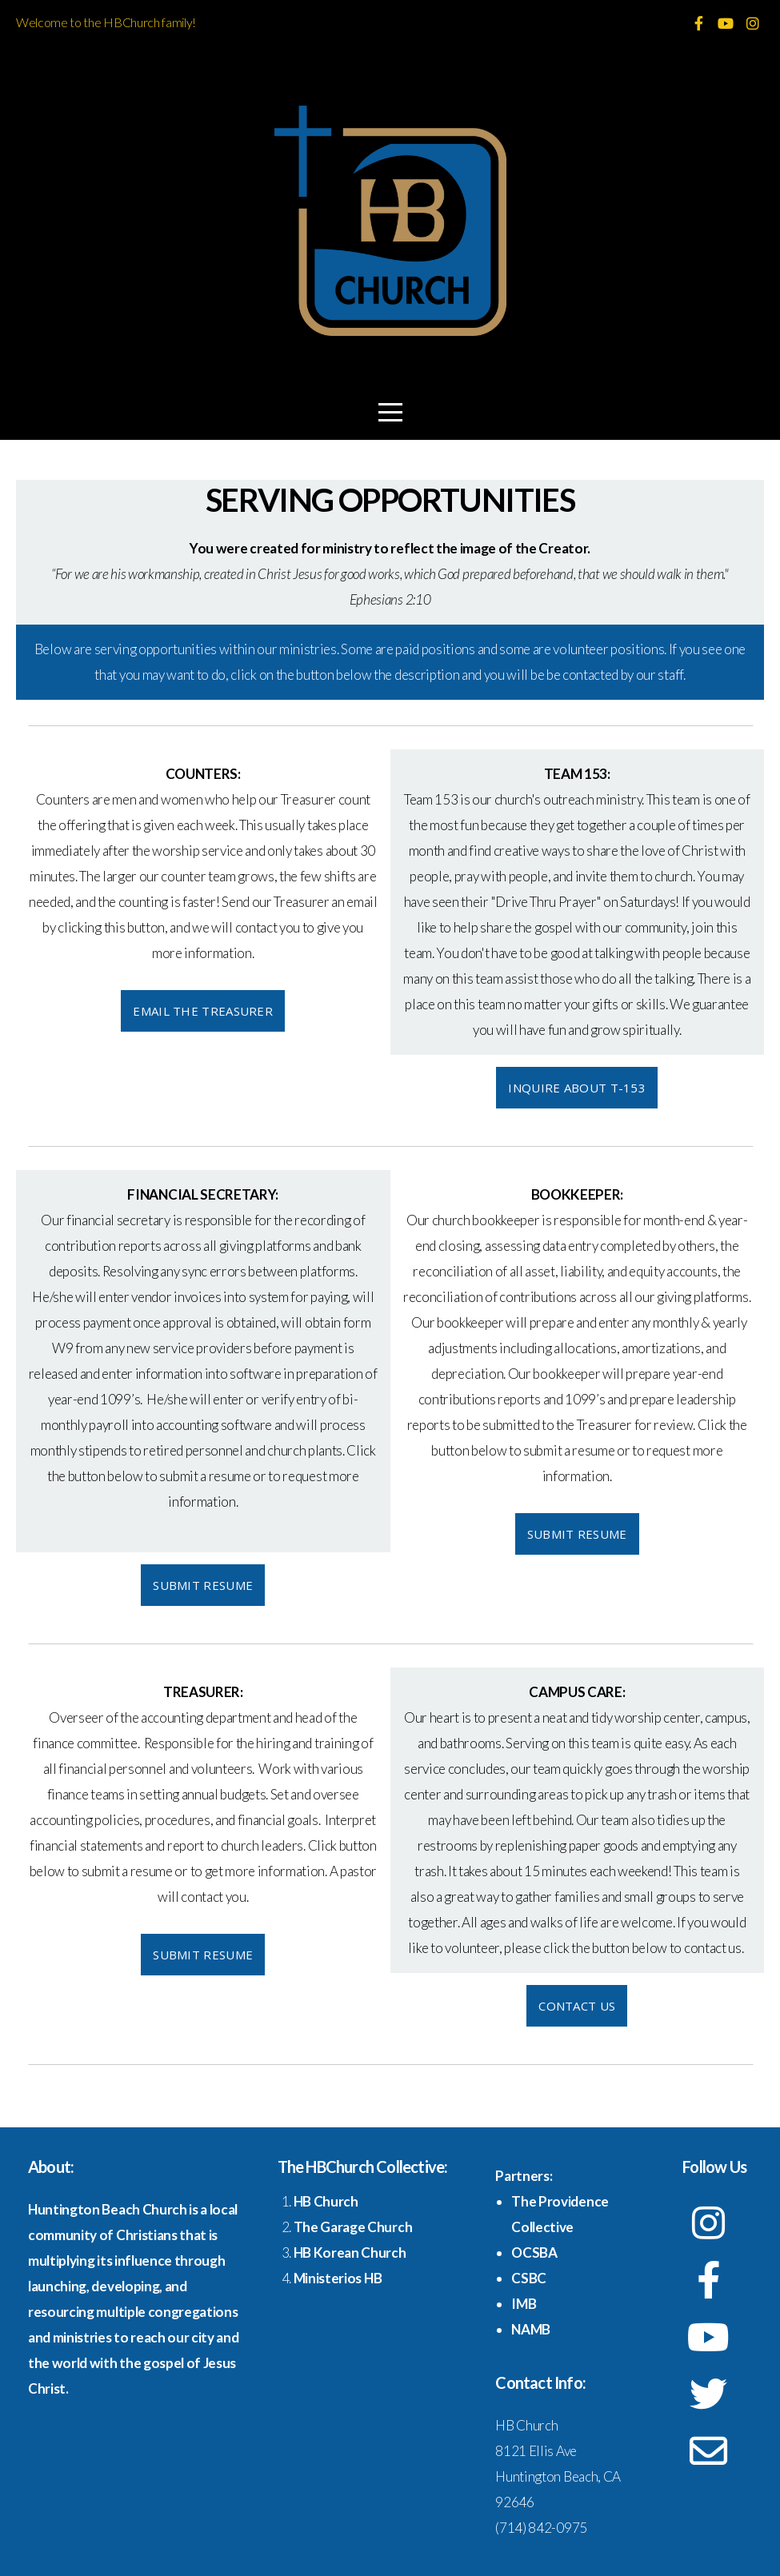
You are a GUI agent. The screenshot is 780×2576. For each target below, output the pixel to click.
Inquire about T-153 (577, 1088)
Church (334, 2201)
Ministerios (329, 2278)
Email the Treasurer (203, 1011)
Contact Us (576, 2006)
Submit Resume (203, 1585)
